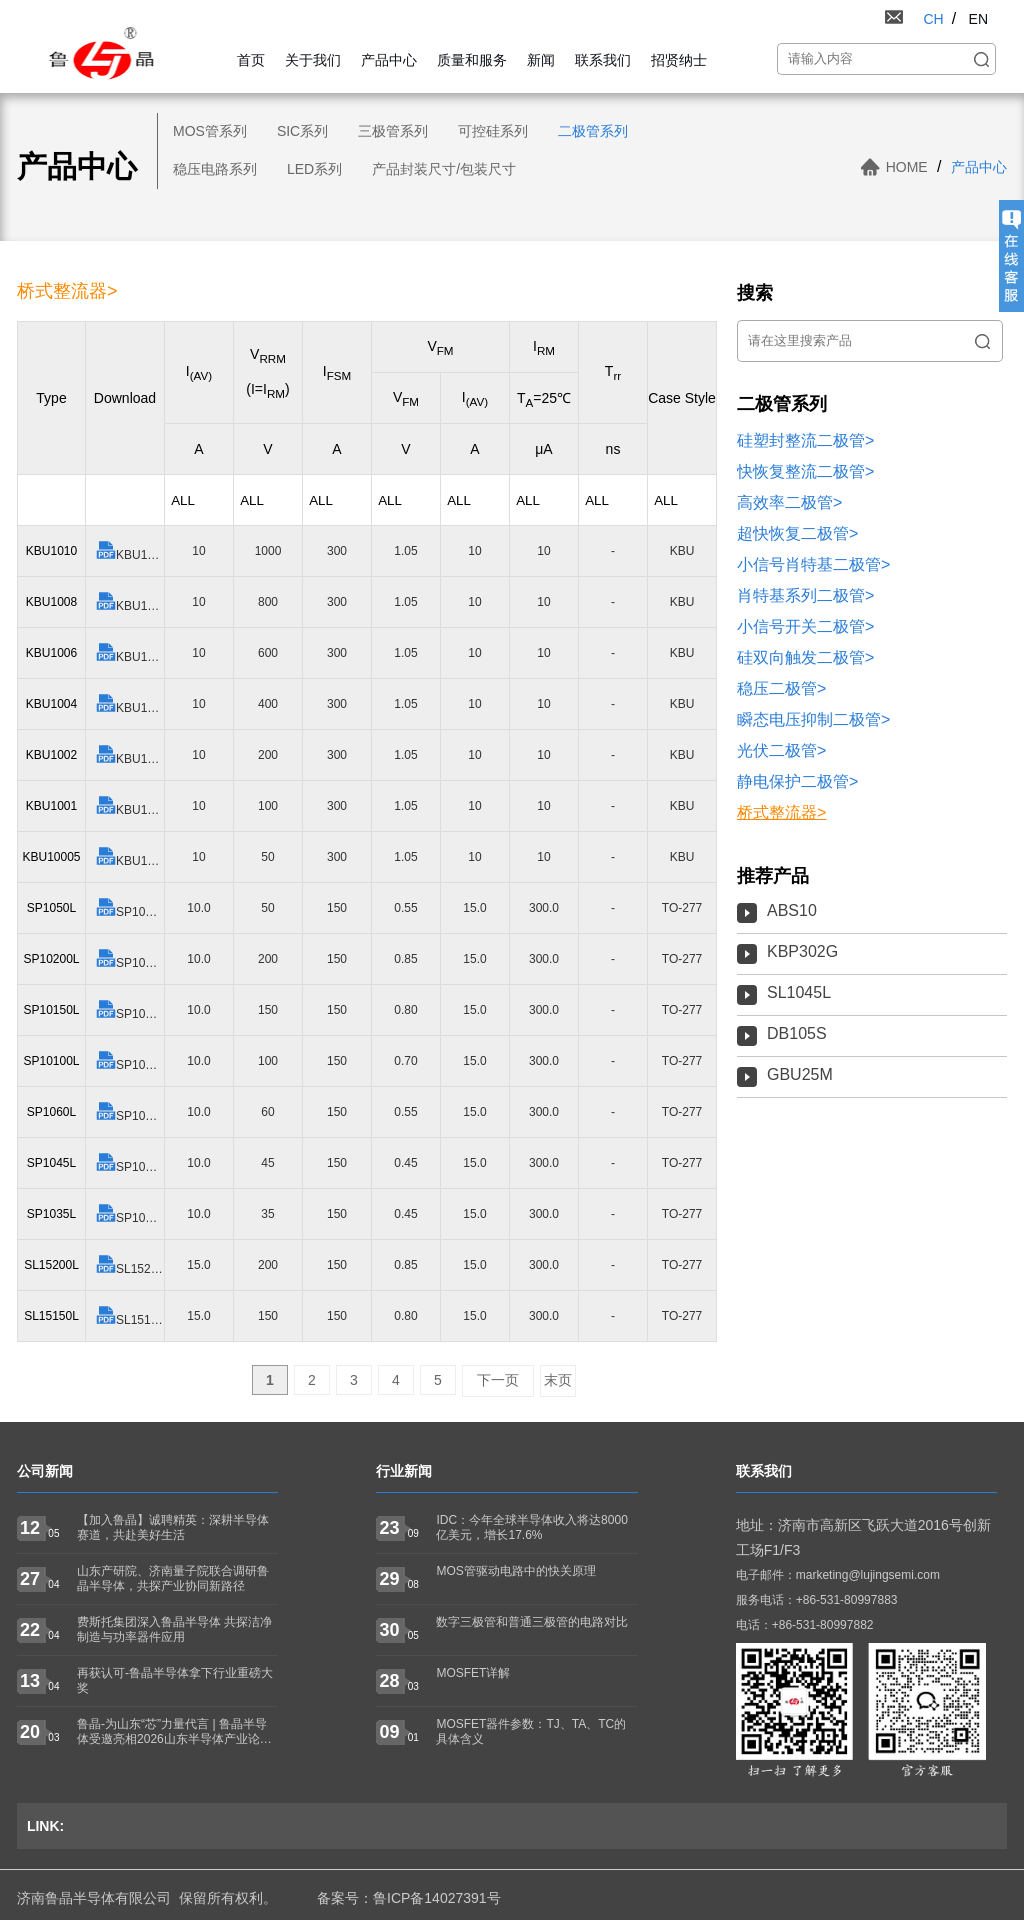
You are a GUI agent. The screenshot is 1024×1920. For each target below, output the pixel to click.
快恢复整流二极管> (805, 471)
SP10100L (130, 1061)
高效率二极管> (789, 502)
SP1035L (130, 1214)
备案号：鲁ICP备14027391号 (409, 1898)
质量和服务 (472, 60)
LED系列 (314, 169)
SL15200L (130, 1265)
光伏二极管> (781, 750)
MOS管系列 (210, 131)
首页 (251, 60)
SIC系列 (302, 131)
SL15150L (130, 1316)
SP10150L (130, 1010)
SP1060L (130, 1112)
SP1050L (130, 908)
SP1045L (130, 1163)
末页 (558, 1380)
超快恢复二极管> (797, 533)
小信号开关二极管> (805, 626)
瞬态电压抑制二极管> (813, 719)
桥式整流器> (781, 812)
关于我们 (313, 60)
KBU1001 (130, 806)
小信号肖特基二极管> (813, 564)
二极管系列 (593, 131)
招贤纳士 (679, 60)
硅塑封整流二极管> (805, 440)
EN (978, 19)
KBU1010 (130, 551)
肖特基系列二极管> (805, 595)
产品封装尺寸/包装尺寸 (444, 169)
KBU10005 (130, 857)
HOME (907, 167)
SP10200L (130, 959)
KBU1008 (130, 602)
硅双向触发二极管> (805, 657)
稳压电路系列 (215, 169)
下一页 (498, 1380)
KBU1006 (130, 653)
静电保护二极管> (797, 781)
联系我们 (603, 60)
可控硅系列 (493, 131)
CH (933, 19)
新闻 (541, 60)
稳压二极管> (781, 688)
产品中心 (389, 60)
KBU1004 (130, 704)
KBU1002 (130, 755)
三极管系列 (393, 131)
